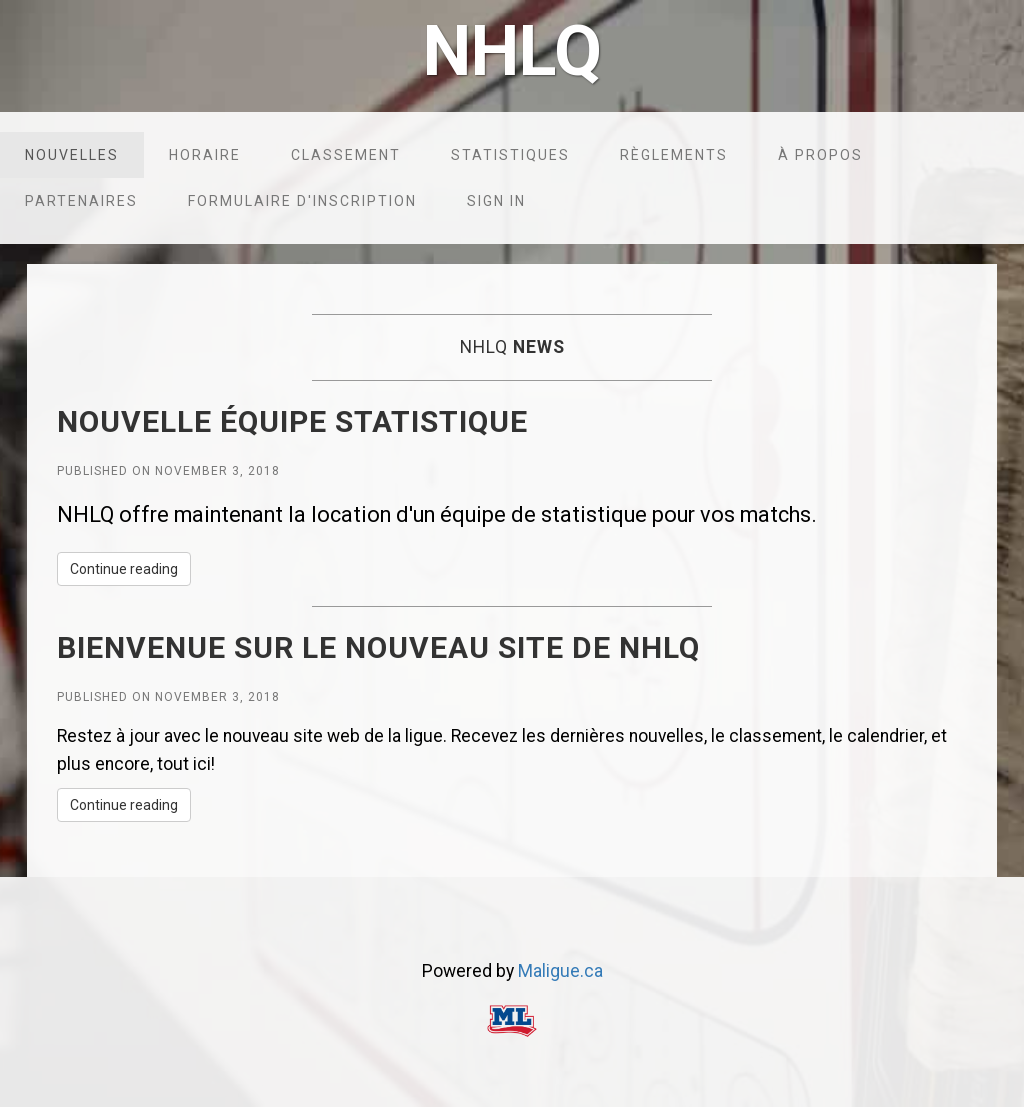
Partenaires (81, 201)
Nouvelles (72, 155)
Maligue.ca (560, 971)
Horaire (205, 155)
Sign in (496, 201)
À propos (820, 155)
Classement (346, 155)
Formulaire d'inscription (302, 201)
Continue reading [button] (124, 569)
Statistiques (510, 155)
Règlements (674, 155)
